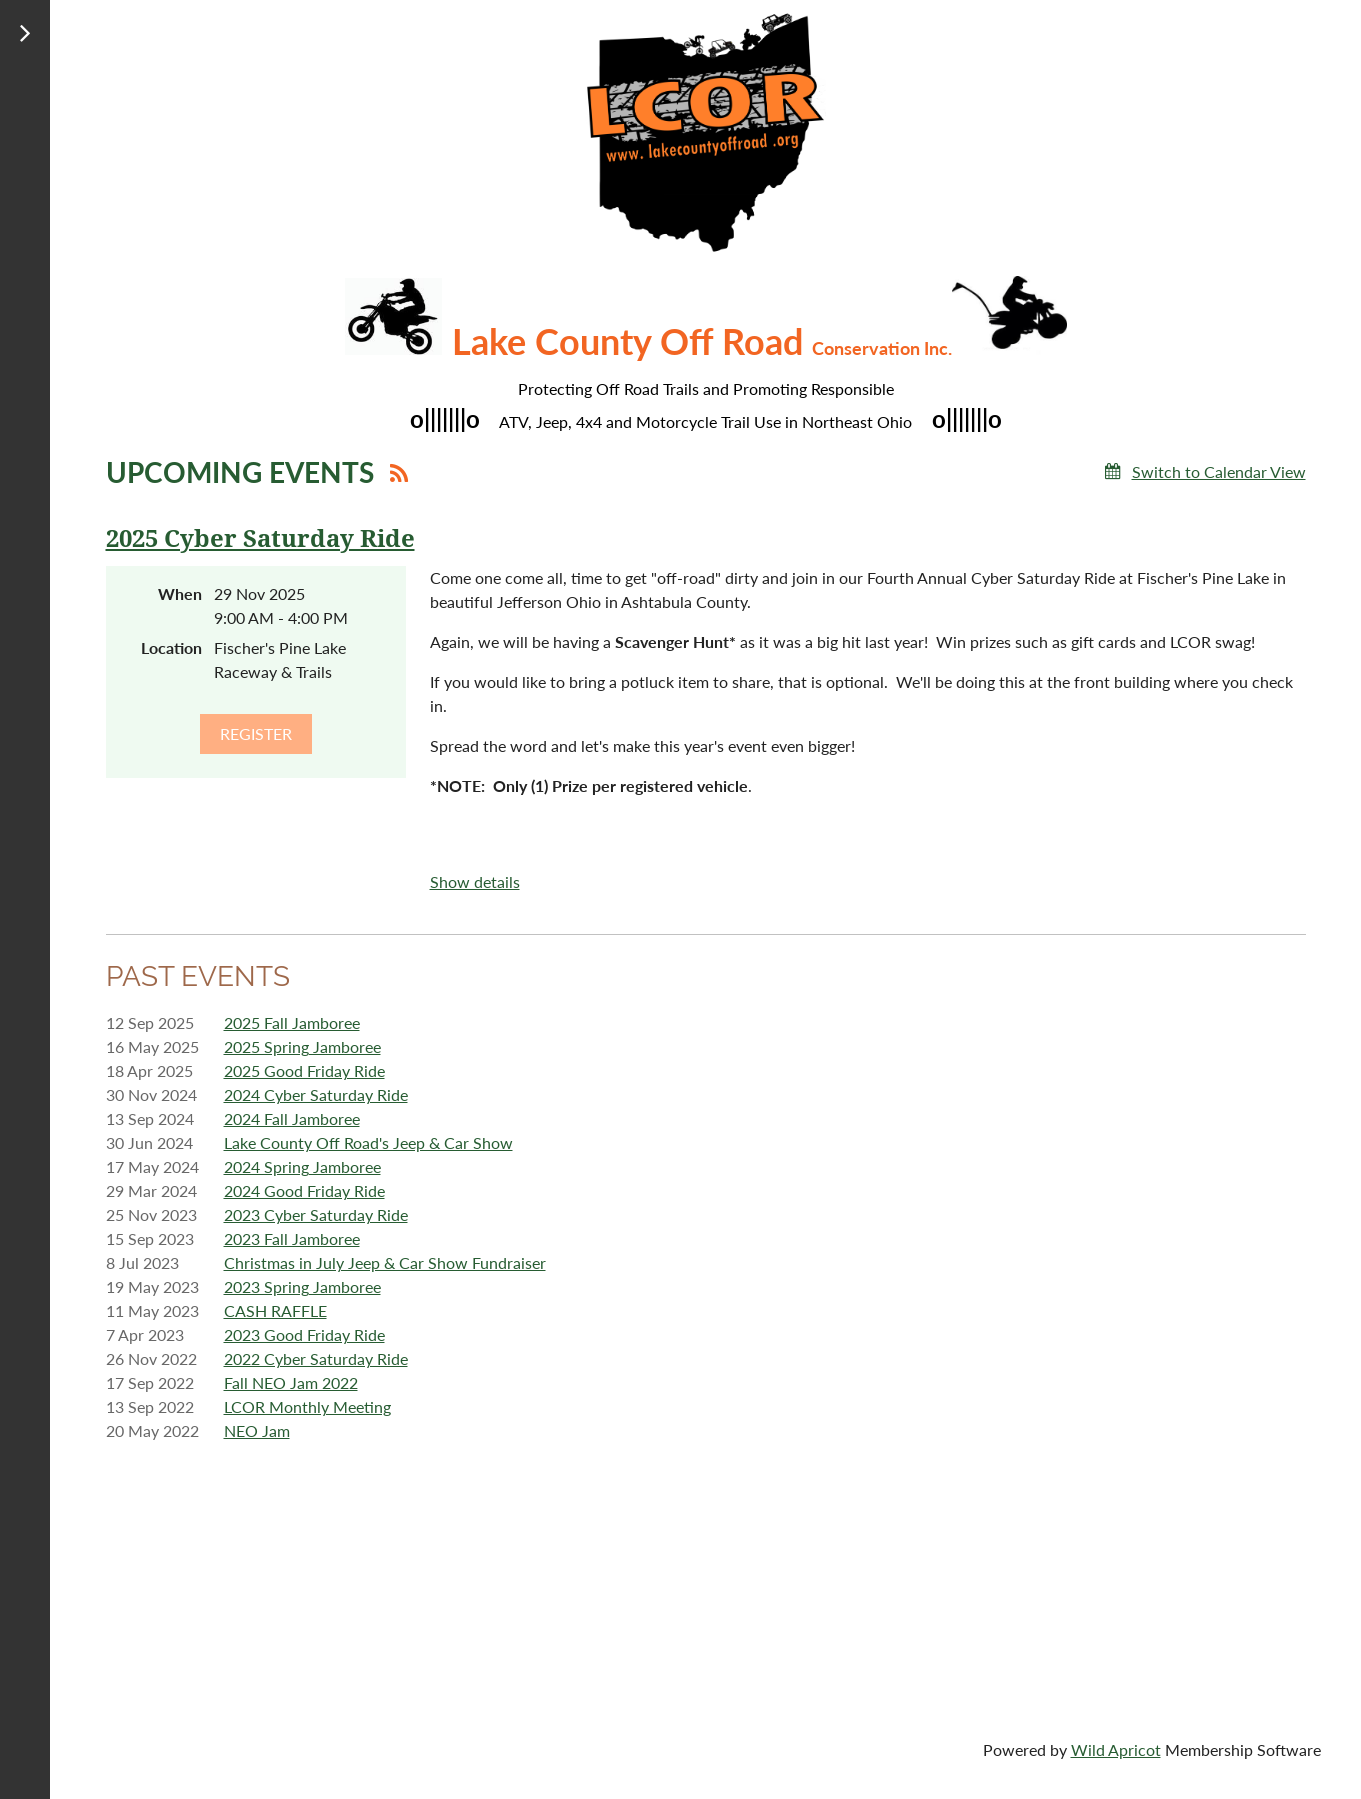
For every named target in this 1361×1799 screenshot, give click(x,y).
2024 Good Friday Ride (304, 1190)
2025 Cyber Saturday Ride (260, 539)
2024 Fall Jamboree (292, 1118)
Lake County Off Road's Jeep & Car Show (368, 1142)
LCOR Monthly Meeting (307, 1406)
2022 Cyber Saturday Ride (316, 1358)
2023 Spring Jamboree (302, 1286)
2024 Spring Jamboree (302, 1166)
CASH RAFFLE (275, 1310)
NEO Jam (257, 1430)
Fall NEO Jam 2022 (291, 1382)
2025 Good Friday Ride (304, 1070)
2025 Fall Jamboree (292, 1022)
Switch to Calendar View (1219, 471)
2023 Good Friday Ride (304, 1334)
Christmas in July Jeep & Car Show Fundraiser (385, 1262)
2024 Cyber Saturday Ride (316, 1094)
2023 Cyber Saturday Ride (316, 1214)
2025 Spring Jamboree (302, 1046)
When (180, 593)
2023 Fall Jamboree (292, 1238)
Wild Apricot (1116, 1749)
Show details (475, 881)
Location (171, 647)
